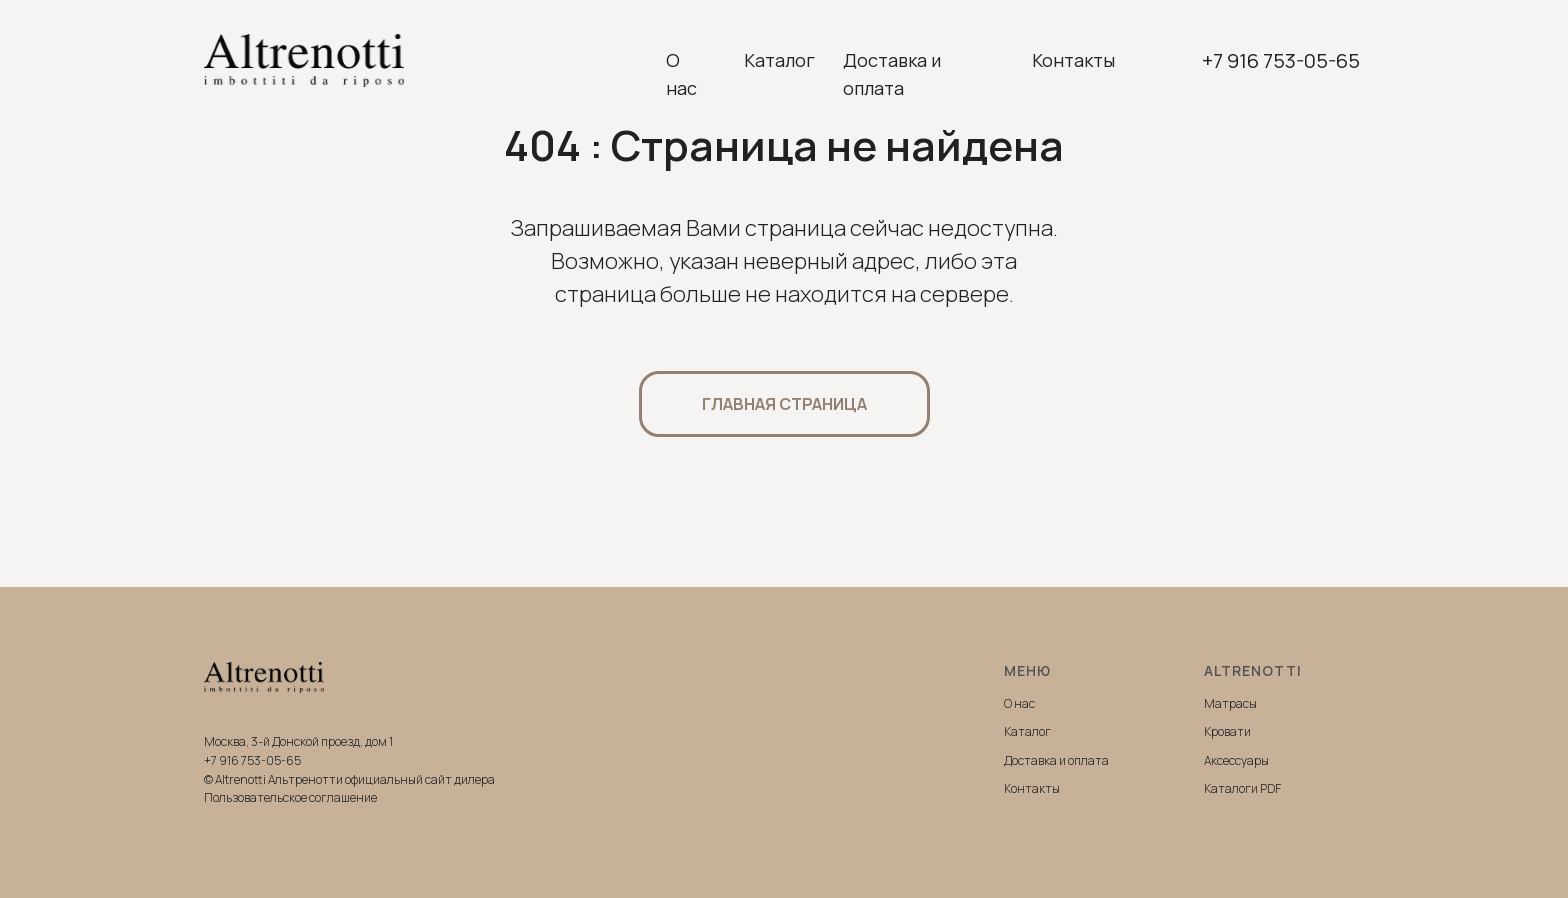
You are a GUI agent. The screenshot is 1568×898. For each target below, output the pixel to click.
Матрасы (1230, 703)
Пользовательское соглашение (290, 797)
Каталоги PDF (1242, 788)
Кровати (1227, 731)
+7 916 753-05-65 (1281, 60)
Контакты (1073, 60)
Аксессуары (1236, 760)
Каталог (779, 60)
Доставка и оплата (892, 74)
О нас (681, 74)
